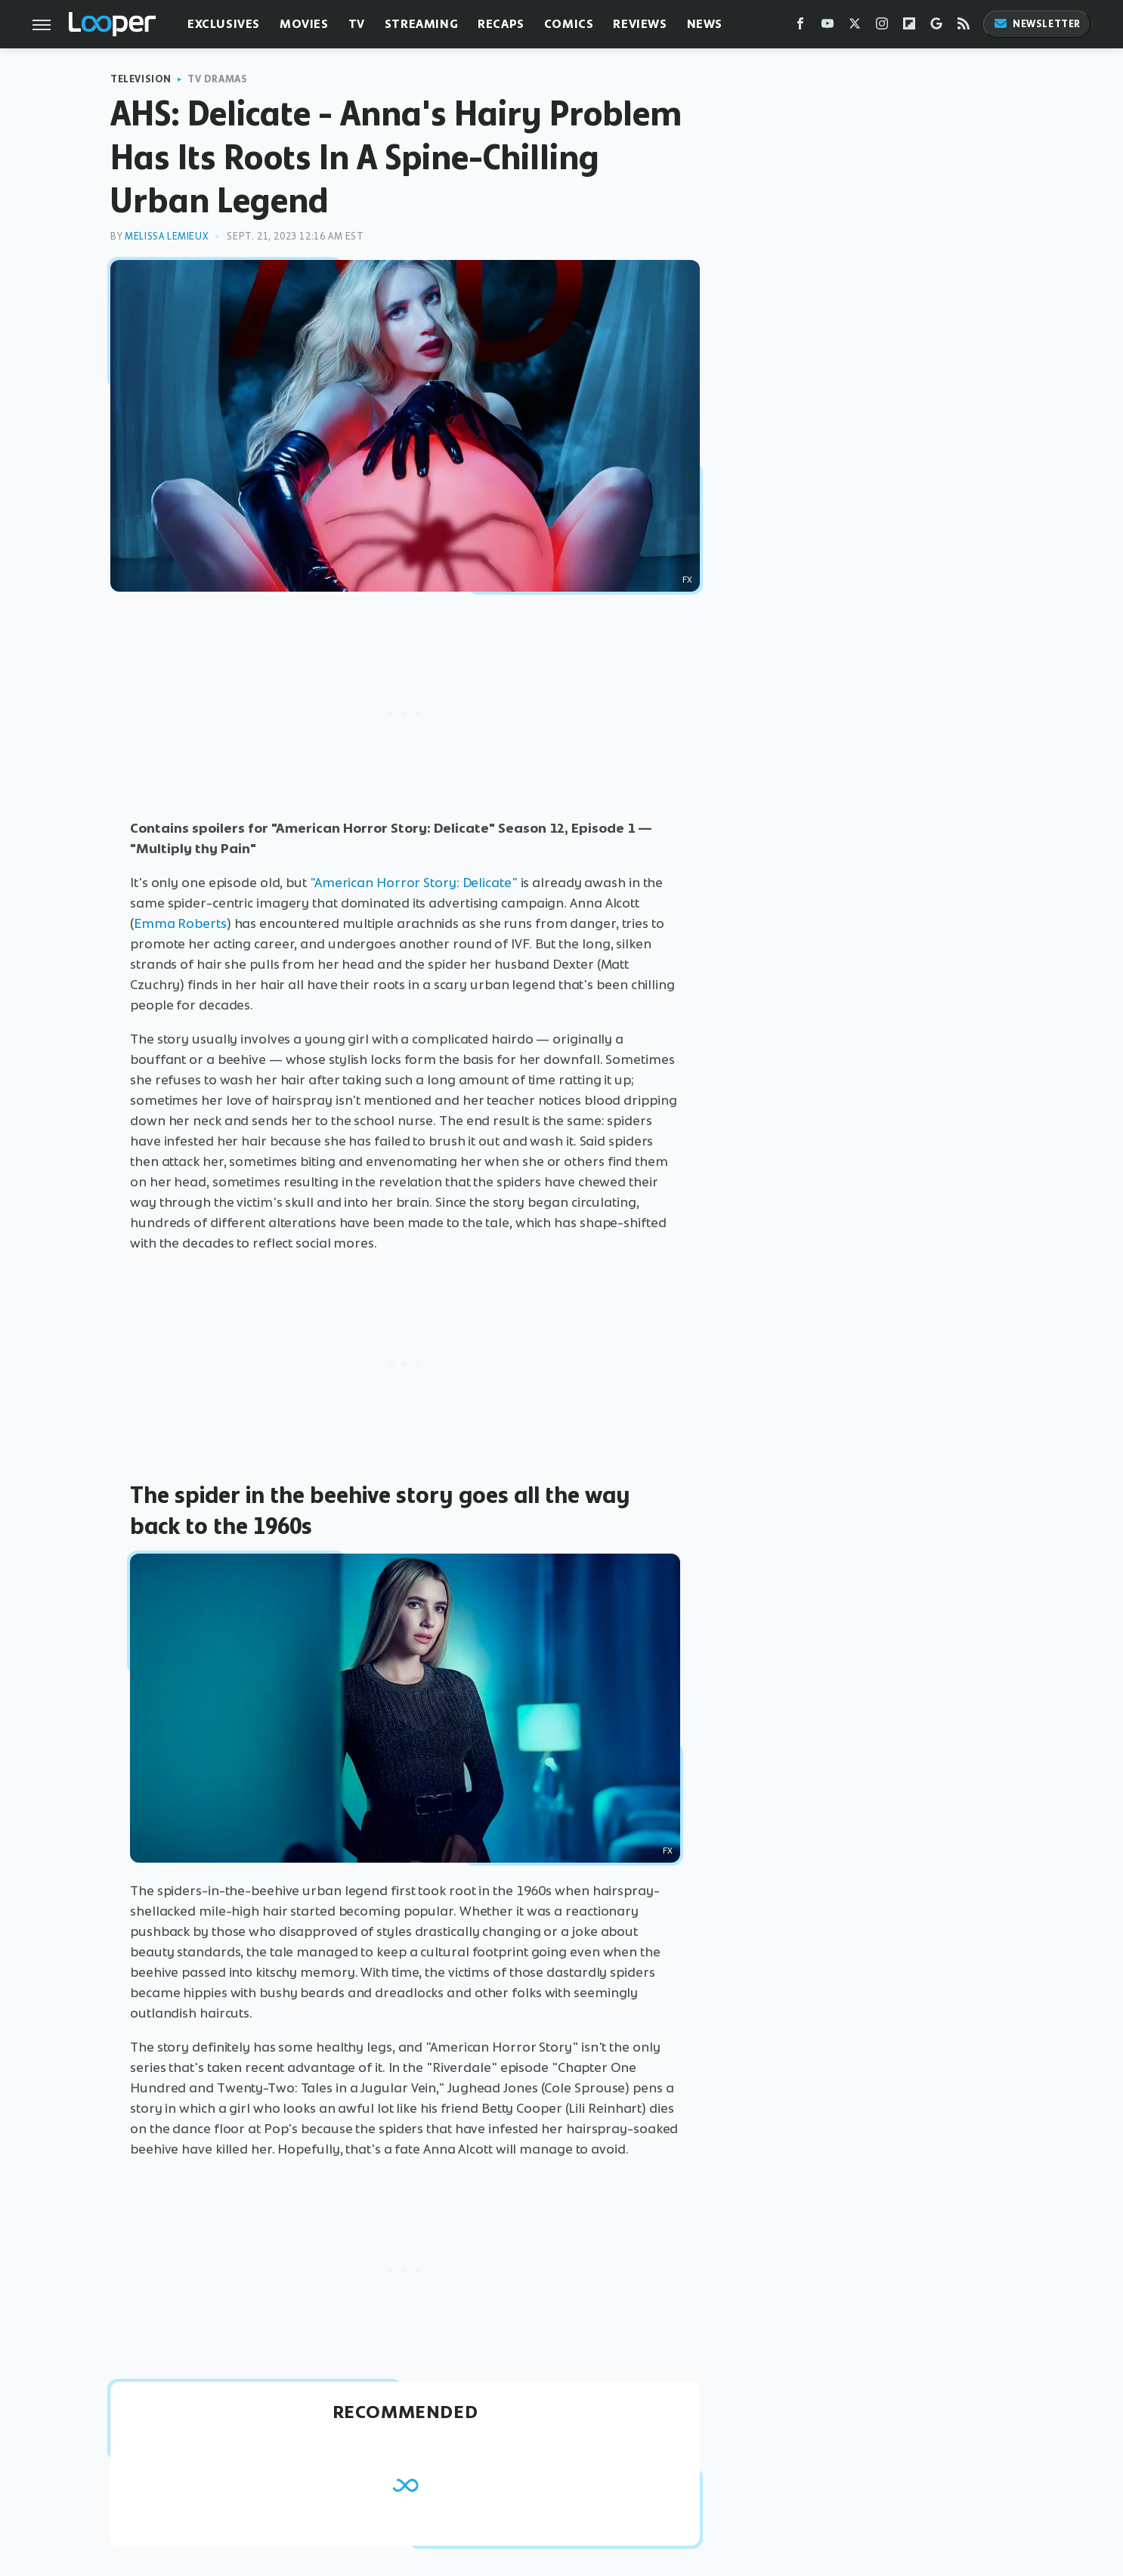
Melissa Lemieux (166, 236)
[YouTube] (827, 27)
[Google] (936, 27)
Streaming (421, 24)
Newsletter (1037, 23)
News (704, 24)
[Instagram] (881, 27)
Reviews (640, 24)
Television (141, 79)
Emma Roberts (180, 923)
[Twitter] (854, 27)
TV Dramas (217, 79)
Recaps (501, 24)
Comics (569, 24)
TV (356, 24)
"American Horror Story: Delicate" (414, 883)
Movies (304, 24)
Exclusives (223, 24)
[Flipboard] (909, 27)
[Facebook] (800, 27)
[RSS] (963, 27)
